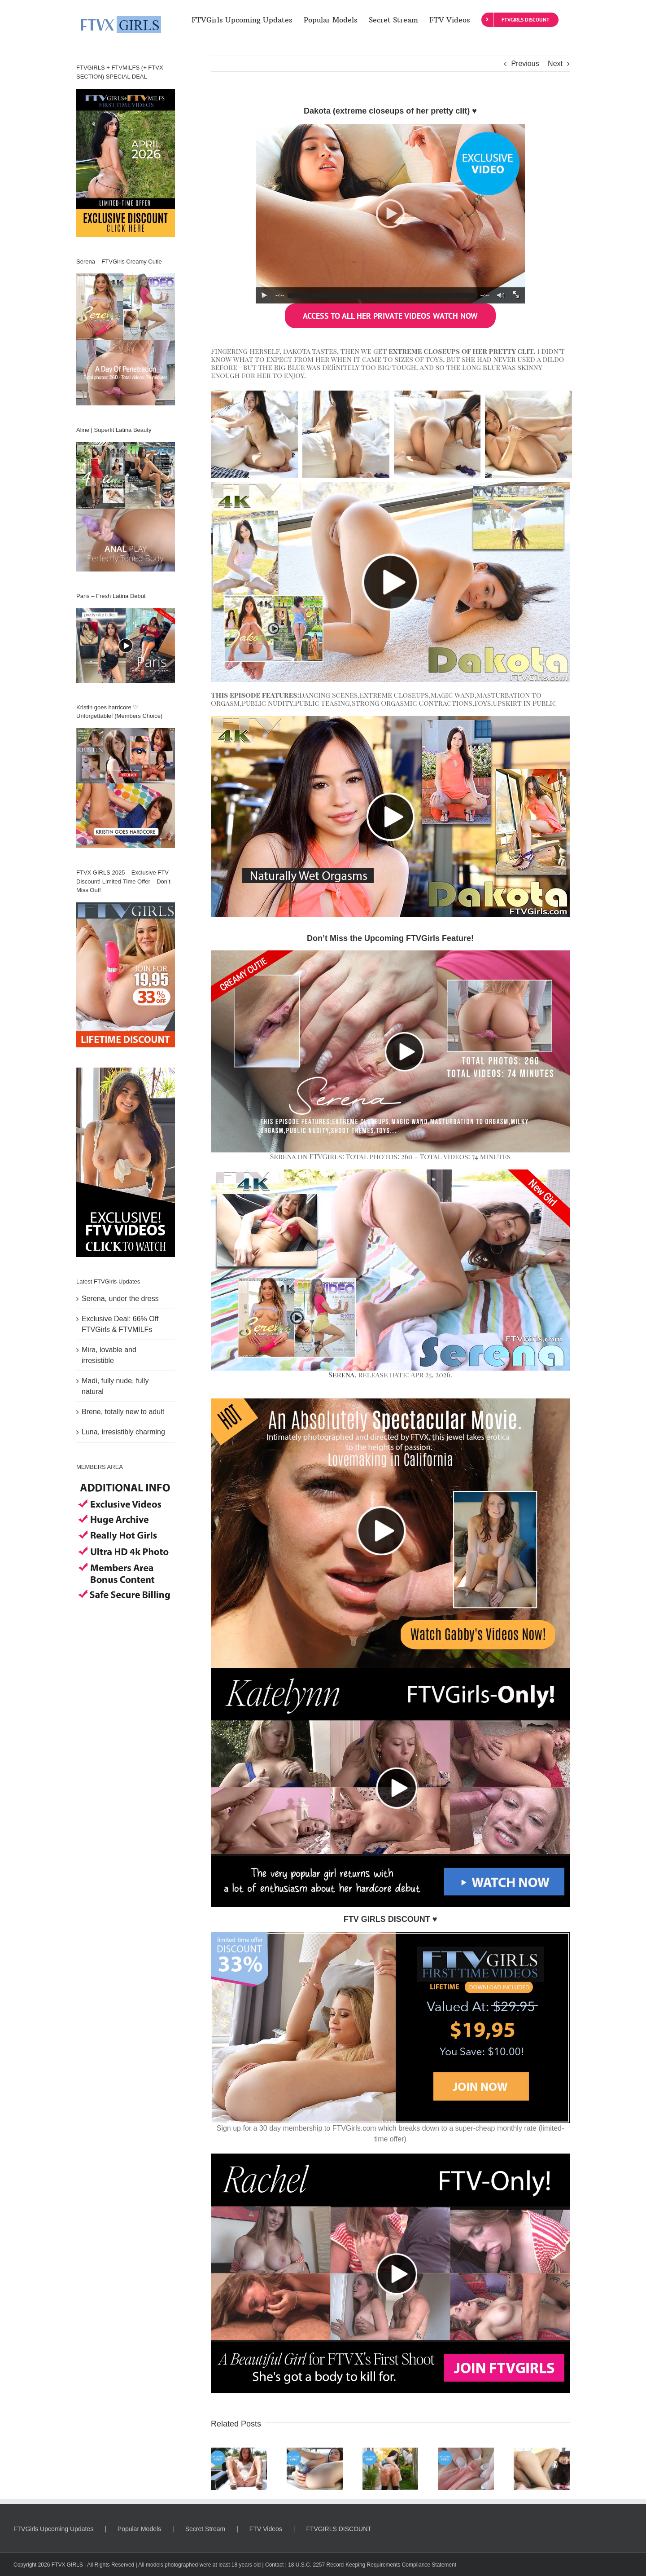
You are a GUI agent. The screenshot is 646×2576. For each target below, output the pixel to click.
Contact (274, 2565)
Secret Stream (205, 2528)
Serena (341, 1374)
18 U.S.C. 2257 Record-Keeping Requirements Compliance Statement (372, 2565)
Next (555, 63)
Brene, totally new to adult (123, 1411)
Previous (525, 63)
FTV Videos (265, 2528)
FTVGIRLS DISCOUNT (338, 2528)
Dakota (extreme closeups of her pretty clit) (387, 110)
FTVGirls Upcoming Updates (53, 2528)
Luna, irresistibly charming (123, 1432)
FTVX (58, 2565)
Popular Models (139, 2528)
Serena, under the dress (120, 1298)
